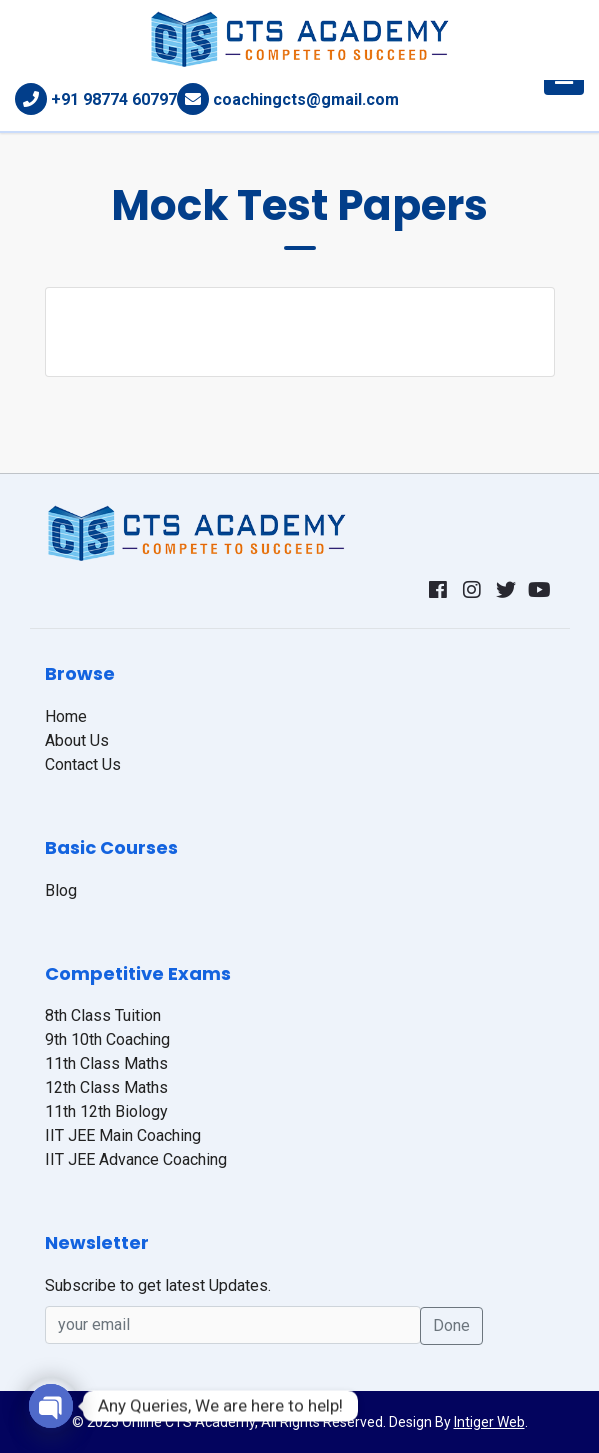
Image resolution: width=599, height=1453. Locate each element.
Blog (61, 890)
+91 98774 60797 (114, 99)
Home (66, 716)
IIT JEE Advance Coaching (136, 1159)
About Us (77, 740)
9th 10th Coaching (107, 1039)
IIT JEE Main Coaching (123, 1135)
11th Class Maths (106, 1063)
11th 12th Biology (106, 1111)
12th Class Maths (106, 1087)
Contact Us (83, 764)
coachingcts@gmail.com (306, 99)
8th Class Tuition (103, 1015)
